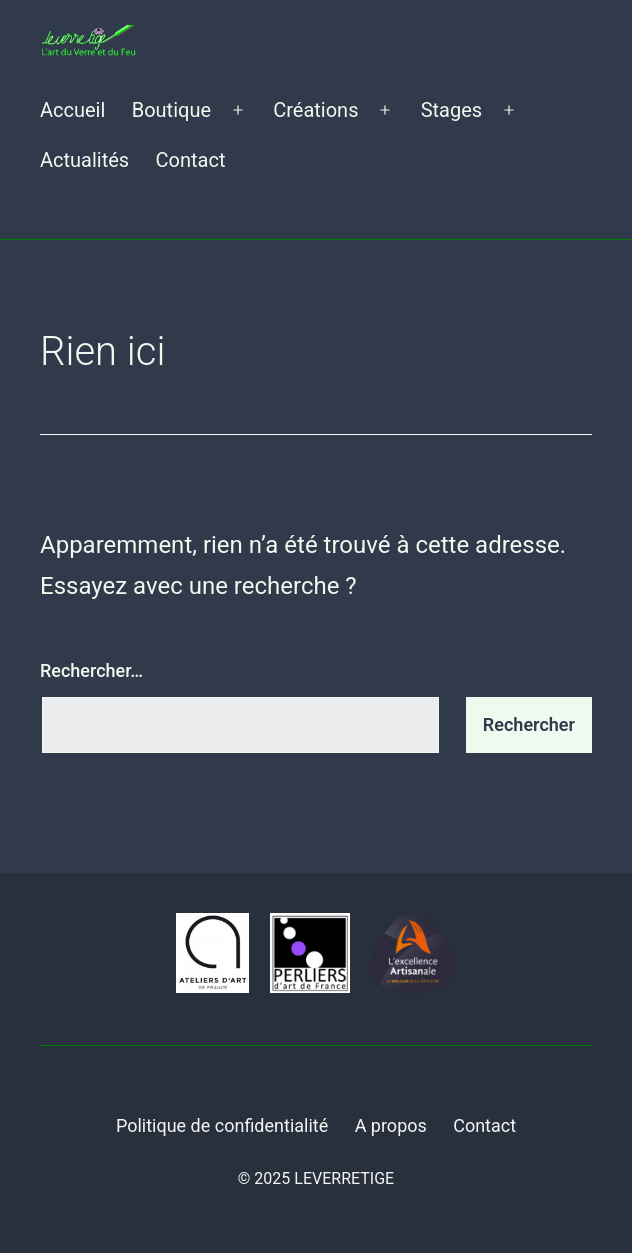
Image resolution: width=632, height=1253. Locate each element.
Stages (451, 110)
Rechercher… (91, 670)
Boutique (171, 110)
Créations (315, 110)
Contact (191, 160)
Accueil (72, 110)
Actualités (84, 160)
